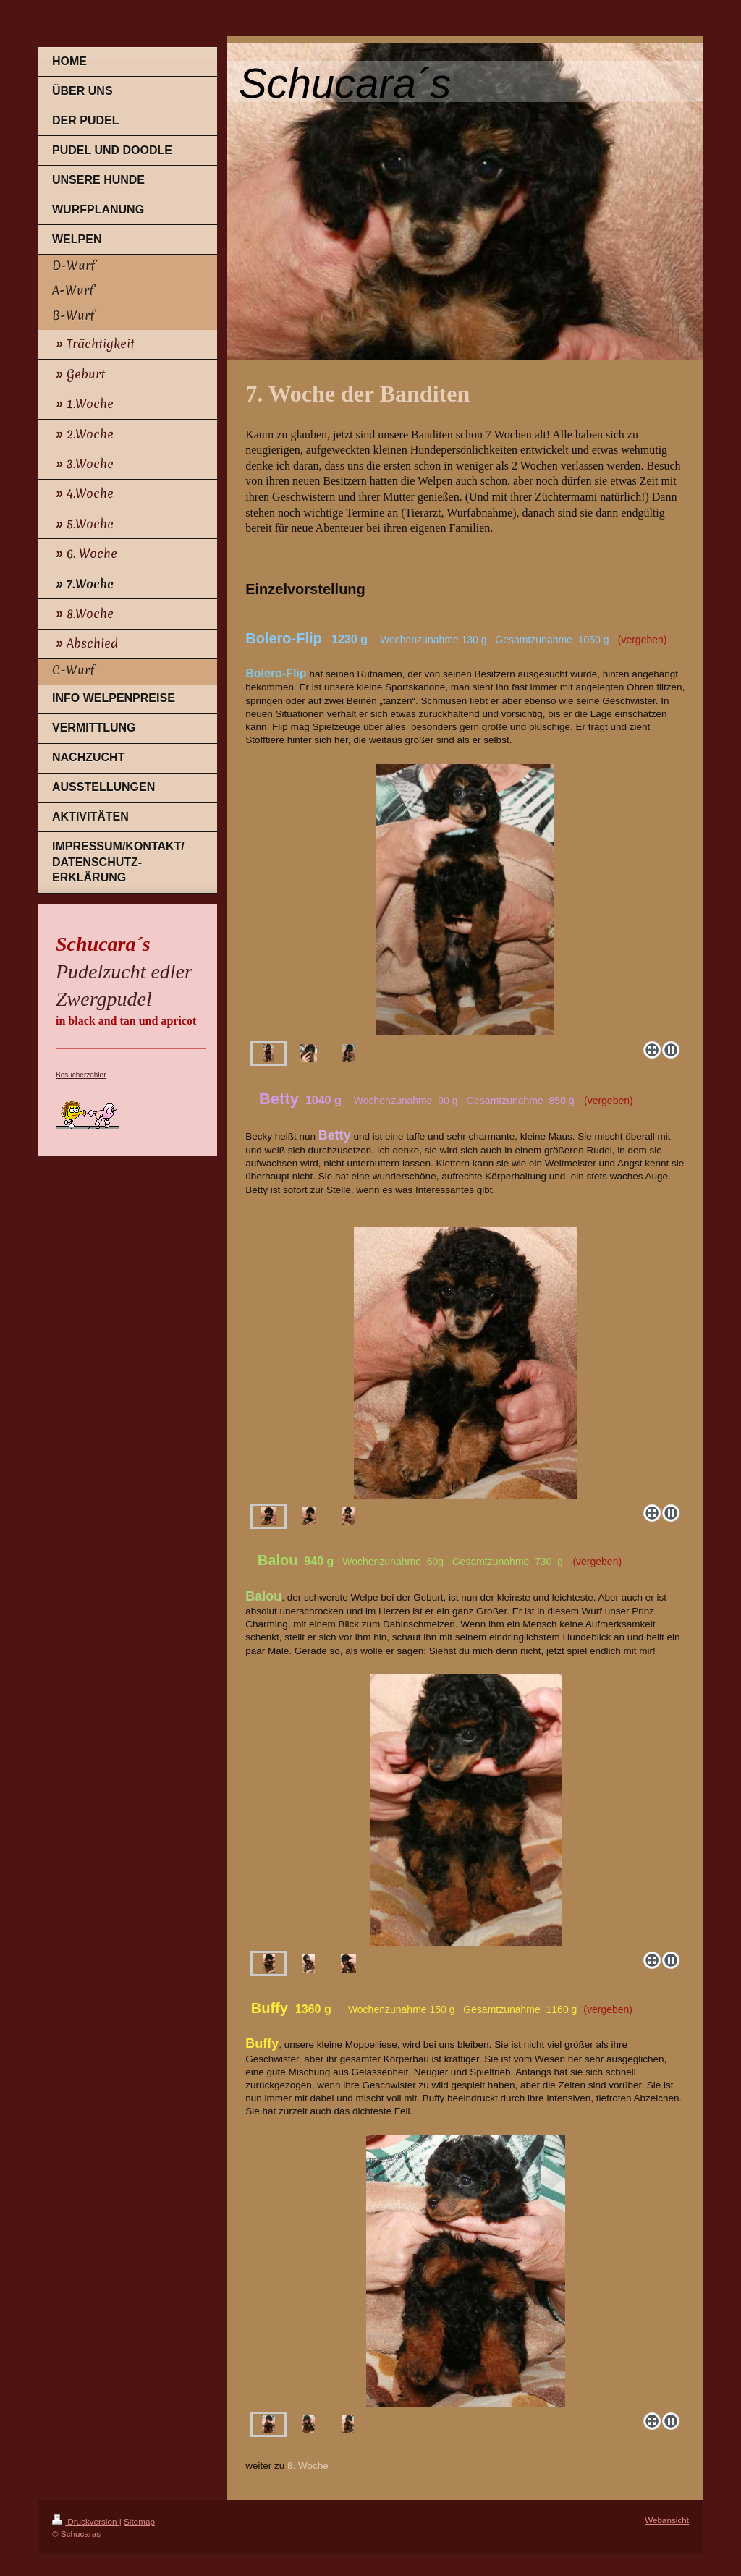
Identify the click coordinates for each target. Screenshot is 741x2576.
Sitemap (139, 2521)
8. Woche (308, 2465)
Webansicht (667, 2520)
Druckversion (85, 2521)
